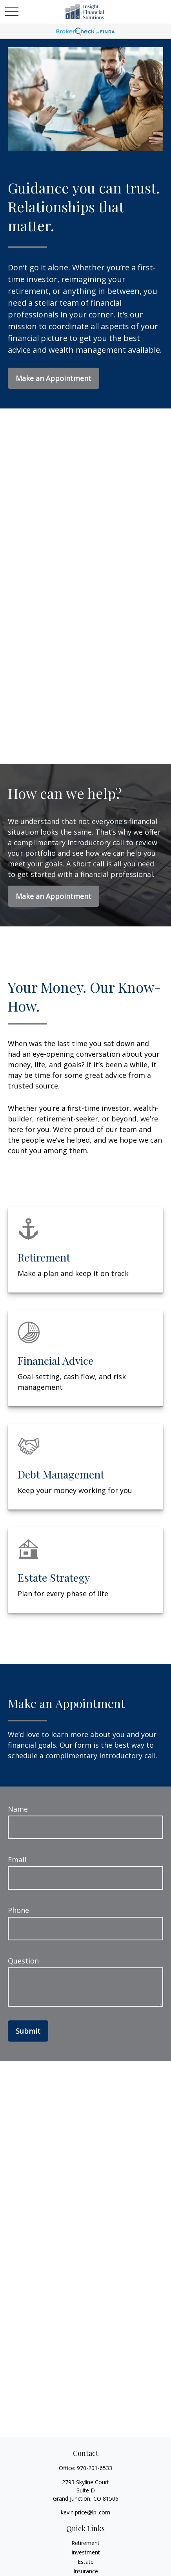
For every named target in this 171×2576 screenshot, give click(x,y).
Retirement (85, 2543)
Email (17, 1859)
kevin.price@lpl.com (85, 2512)
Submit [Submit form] (28, 2031)
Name (18, 1809)
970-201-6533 (94, 2468)
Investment (85, 2552)
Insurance (85, 2571)
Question (23, 1960)
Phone (18, 1910)
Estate (86, 2561)
